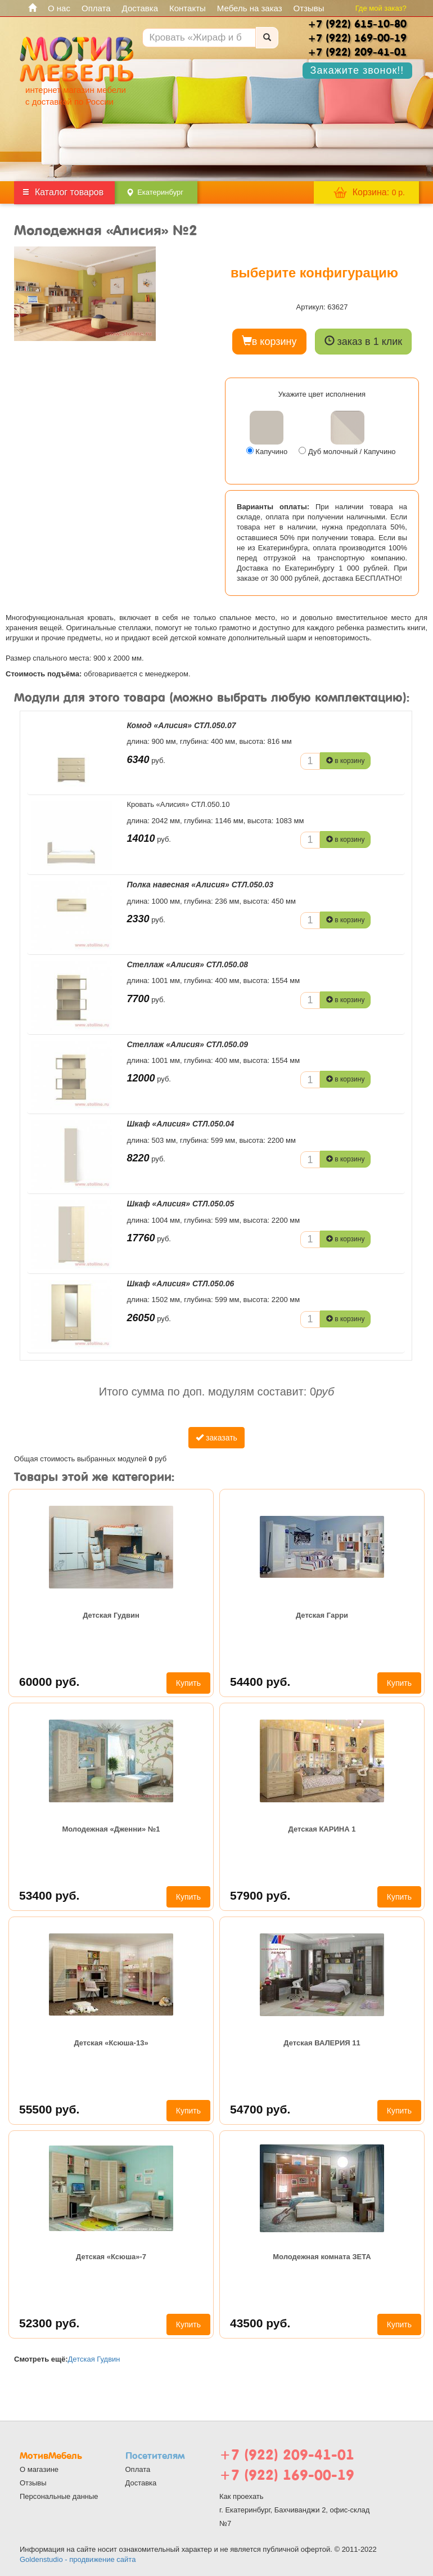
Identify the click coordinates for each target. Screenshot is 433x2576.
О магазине (39, 2469)
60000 (49, 1681)
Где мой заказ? (381, 8)
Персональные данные (59, 2496)
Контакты (187, 8)
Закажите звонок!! (357, 70)
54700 (260, 2109)
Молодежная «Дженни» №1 (111, 1829)
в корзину (269, 341)
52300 (49, 2323)
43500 (260, 2323)
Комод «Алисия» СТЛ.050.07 (181, 725)
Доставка (140, 8)
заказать (216, 1437)
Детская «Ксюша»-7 (111, 2256)
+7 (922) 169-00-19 (286, 2475)
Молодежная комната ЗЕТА (322, 2256)
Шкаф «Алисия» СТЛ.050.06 (180, 1283)
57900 (260, 1895)
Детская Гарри (322, 1615)
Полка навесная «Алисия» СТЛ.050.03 (200, 884)
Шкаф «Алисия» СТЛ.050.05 (180, 1203)
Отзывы (309, 8)
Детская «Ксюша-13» (111, 2043)
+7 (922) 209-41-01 (286, 2455)
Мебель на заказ (249, 8)
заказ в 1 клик (363, 341)
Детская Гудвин (111, 1615)
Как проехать (241, 2496)
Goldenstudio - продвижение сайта (78, 2559)
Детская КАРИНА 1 (322, 1829)
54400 (260, 1681)
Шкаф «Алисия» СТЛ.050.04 (180, 1123)
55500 (49, 2109)
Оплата (96, 8)
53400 (49, 1895)
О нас (59, 8)
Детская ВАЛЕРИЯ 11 (321, 2043)
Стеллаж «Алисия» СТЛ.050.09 (188, 1044)
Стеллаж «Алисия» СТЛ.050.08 (188, 964)
